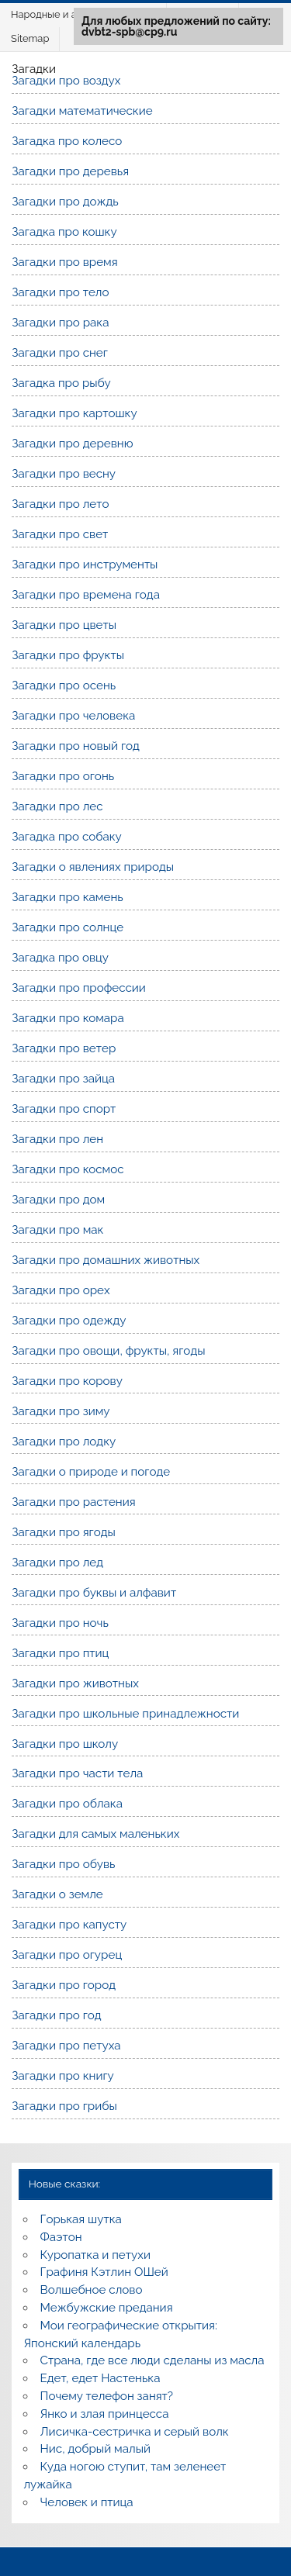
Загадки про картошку (74, 413)
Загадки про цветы (64, 625)
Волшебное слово (91, 2290)
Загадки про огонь (63, 776)
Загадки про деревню (72, 444)
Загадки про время (64, 262)
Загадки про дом (58, 1200)
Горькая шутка (81, 2219)
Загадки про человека (73, 716)
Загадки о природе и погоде (91, 1472)
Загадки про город (64, 1985)
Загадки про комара (68, 1018)
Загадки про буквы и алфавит (94, 1593)
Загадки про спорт (64, 1109)
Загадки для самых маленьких (95, 1834)
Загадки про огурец (67, 1955)
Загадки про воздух (66, 81)
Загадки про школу (65, 1744)
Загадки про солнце (67, 927)
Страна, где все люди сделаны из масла (152, 2360)
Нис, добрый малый (95, 2449)
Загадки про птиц (60, 1653)
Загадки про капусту (69, 1925)
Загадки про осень (64, 685)
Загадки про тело (60, 292)
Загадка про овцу (60, 958)
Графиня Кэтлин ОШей (104, 2272)
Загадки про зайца (63, 1079)
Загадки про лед (57, 1562)
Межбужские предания (106, 2308)
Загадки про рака (60, 323)
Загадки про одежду (69, 1321)
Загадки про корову (67, 1381)
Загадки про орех (60, 1290)
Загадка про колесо (67, 141)
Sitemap (30, 38)
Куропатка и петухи (95, 2255)
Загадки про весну (64, 474)
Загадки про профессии (79, 988)
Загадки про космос (67, 1169)
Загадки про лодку (64, 1442)
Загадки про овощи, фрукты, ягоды (108, 1351)
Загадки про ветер (64, 1048)
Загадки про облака (67, 1804)
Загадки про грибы (64, 2106)
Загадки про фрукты (68, 655)
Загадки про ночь (60, 1623)
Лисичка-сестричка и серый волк (134, 2432)
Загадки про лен (57, 1139)
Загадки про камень (67, 897)
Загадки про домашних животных (105, 1260)
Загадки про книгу (63, 2076)
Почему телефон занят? (107, 2396)
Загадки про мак (57, 1230)
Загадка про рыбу (61, 383)
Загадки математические (82, 111)
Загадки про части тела (77, 1773)
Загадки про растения (73, 1502)
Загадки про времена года (86, 595)
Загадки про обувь (63, 1864)
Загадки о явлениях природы (93, 867)
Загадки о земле (57, 1894)
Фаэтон (61, 2237)
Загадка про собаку (67, 837)
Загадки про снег (60, 353)
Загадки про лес (57, 806)
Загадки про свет (60, 534)
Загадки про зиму (60, 1411)
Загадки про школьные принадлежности (125, 1714)
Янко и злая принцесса (104, 2414)
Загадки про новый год (76, 746)
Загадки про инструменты (85, 564)
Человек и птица (86, 2502)
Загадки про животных (75, 1683)
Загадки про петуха (66, 2046)
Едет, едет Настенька (100, 2378)
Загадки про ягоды (64, 1532)
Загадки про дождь (65, 202)
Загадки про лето (60, 504)
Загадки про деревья (70, 171)
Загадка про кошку (64, 232)
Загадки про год (57, 2015)
